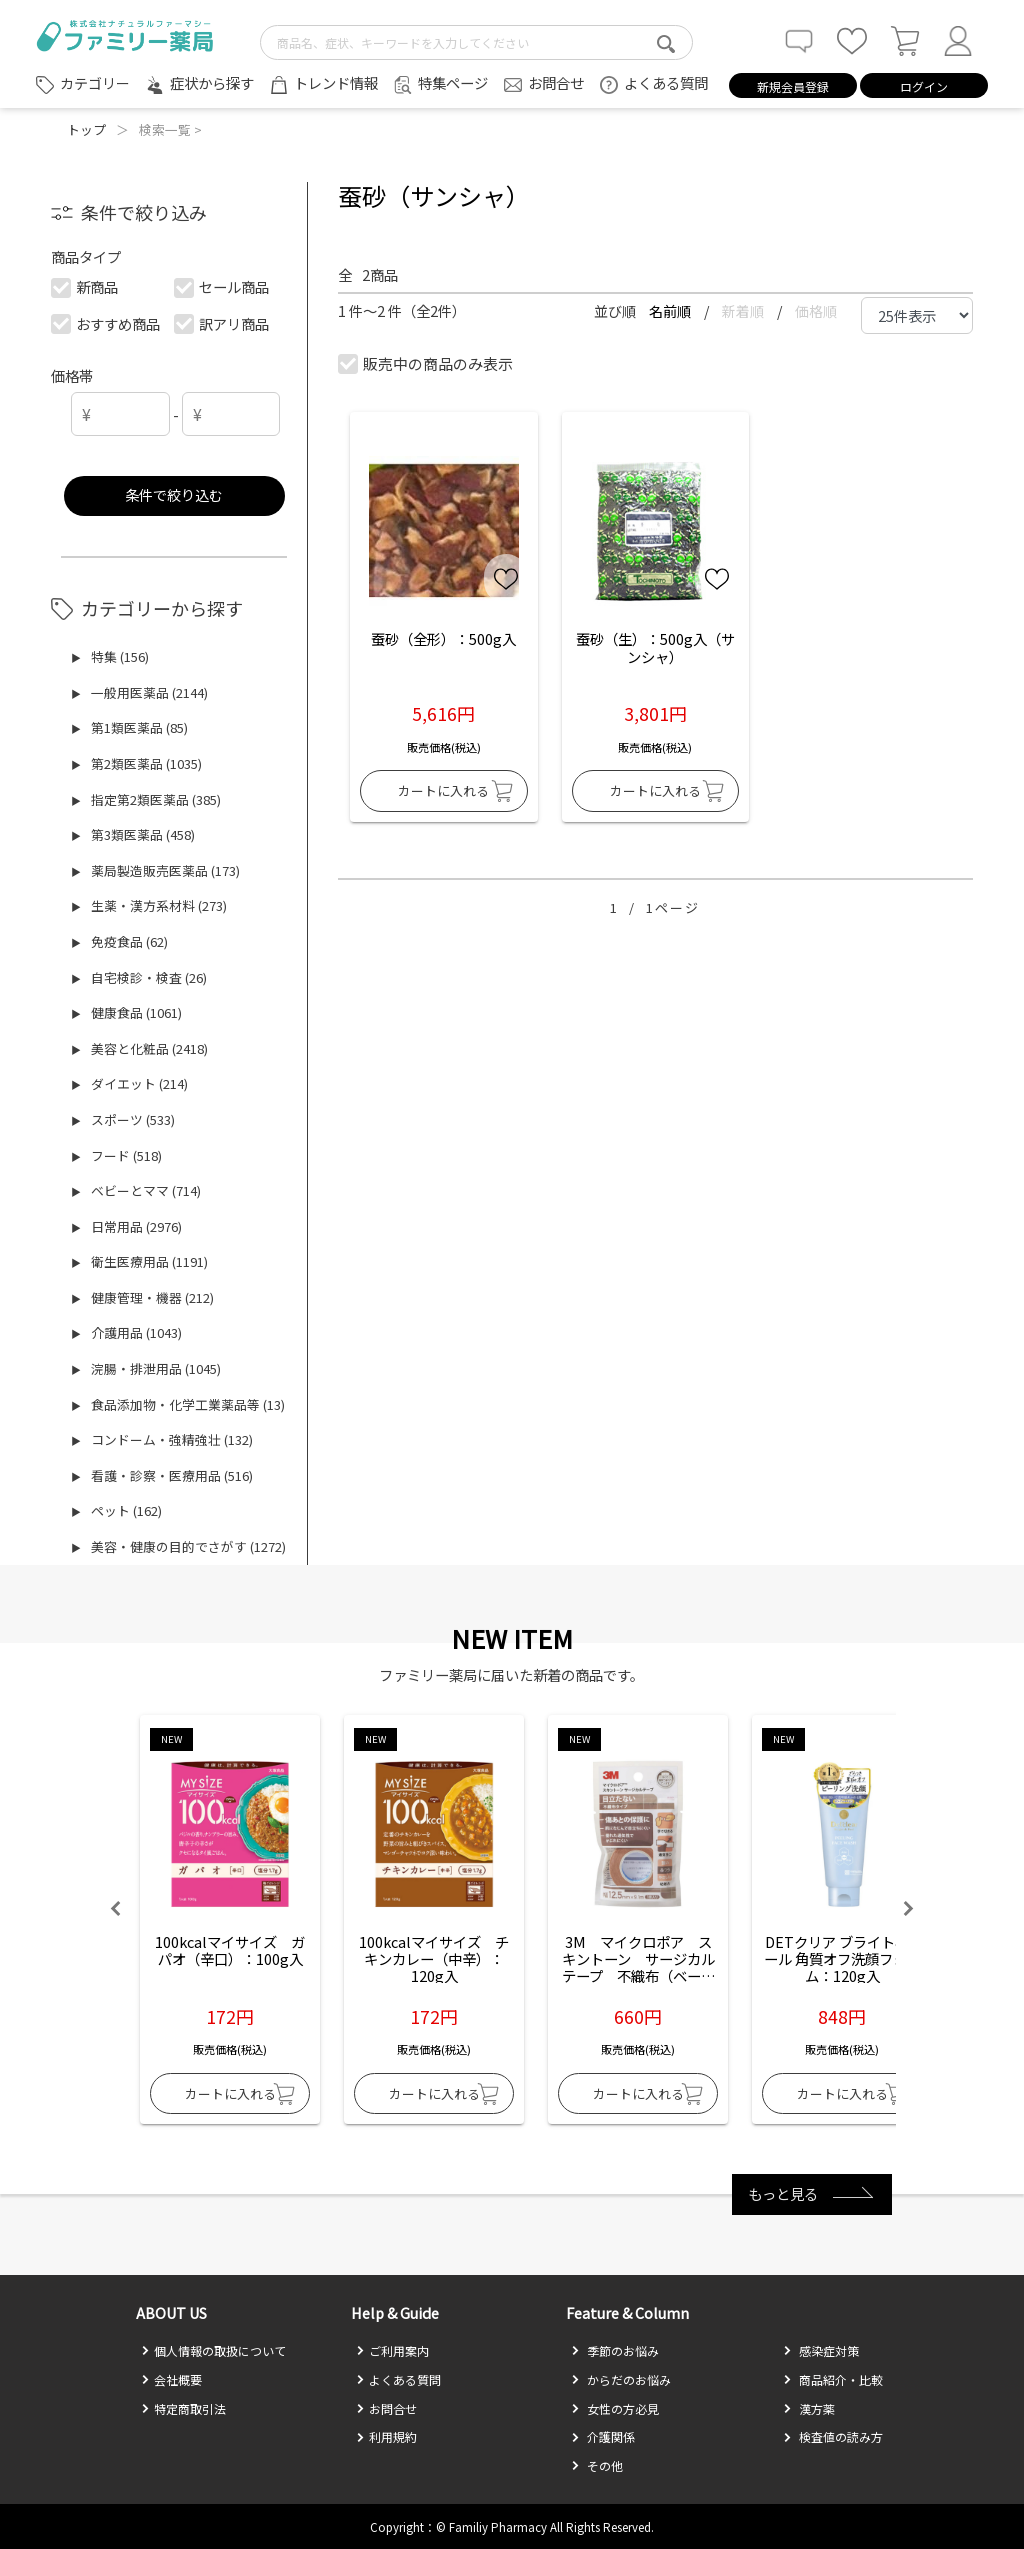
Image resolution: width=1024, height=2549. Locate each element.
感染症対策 (821, 2350)
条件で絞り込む (174, 494)
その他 (597, 2465)
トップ (86, 129)
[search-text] (476, 42)
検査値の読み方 (833, 2436)
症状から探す (212, 82)
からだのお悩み (621, 2379)
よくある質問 (666, 82)
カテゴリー (95, 83)
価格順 (816, 311)
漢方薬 (809, 2408)
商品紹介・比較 (833, 2379)
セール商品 (222, 286)
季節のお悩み (615, 2350)
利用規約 (386, 2436)
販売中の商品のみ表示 (426, 363)
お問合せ (556, 82)
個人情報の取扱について (213, 2350)
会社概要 (171, 2379)
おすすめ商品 (106, 323)
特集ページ (453, 82)
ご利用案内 (392, 2350)
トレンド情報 (336, 82)
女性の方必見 (615, 2408)
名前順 (671, 311)
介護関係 (603, 2436)
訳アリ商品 (222, 323)
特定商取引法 (183, 2408)
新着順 (744, 311)
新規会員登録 (793, 86)
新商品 (85, 286)
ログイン (924, 86)
